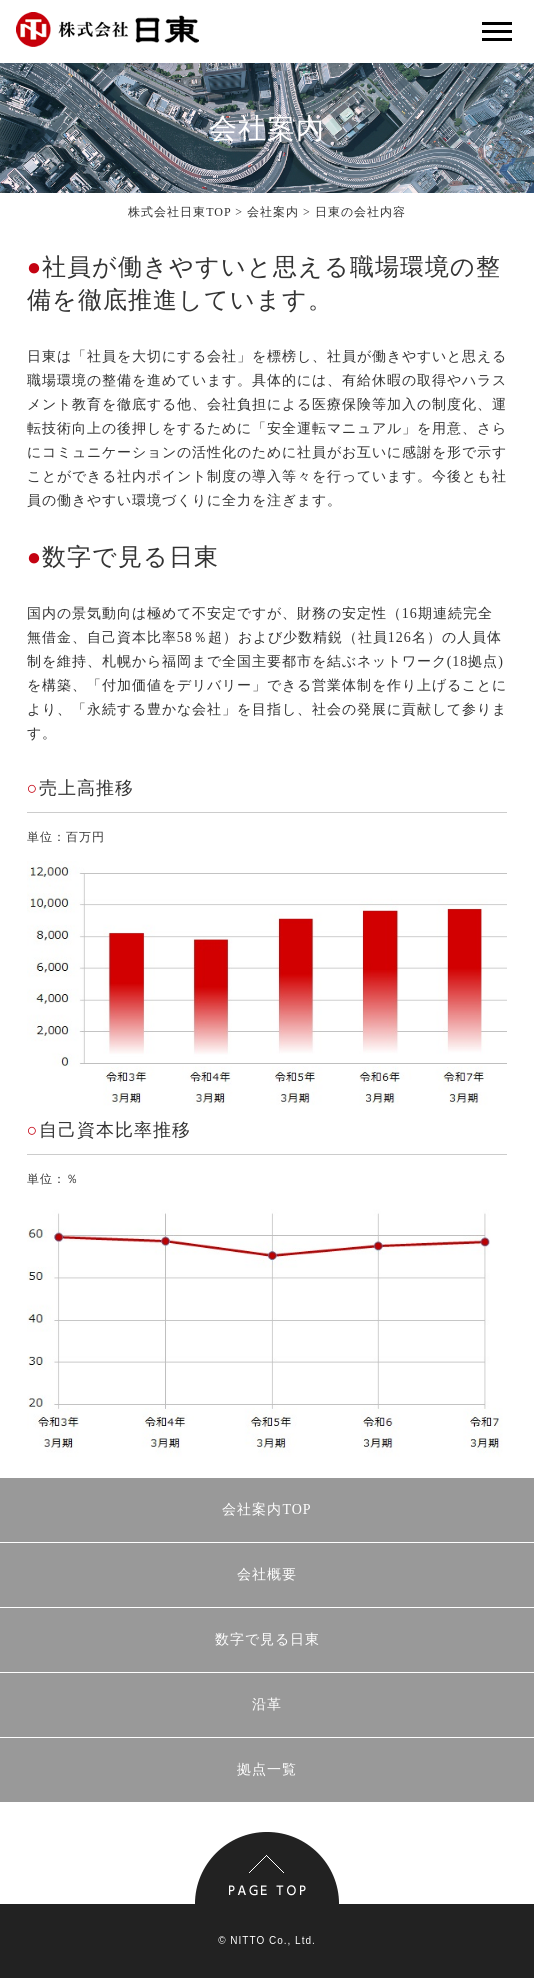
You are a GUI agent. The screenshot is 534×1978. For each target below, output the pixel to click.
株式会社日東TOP (179, 212)
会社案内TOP (266, 1509)
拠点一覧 (267, 1769)
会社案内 (273, 212)
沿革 (267, 1704)
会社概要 (267, 1574)
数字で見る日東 (267, 1639)
